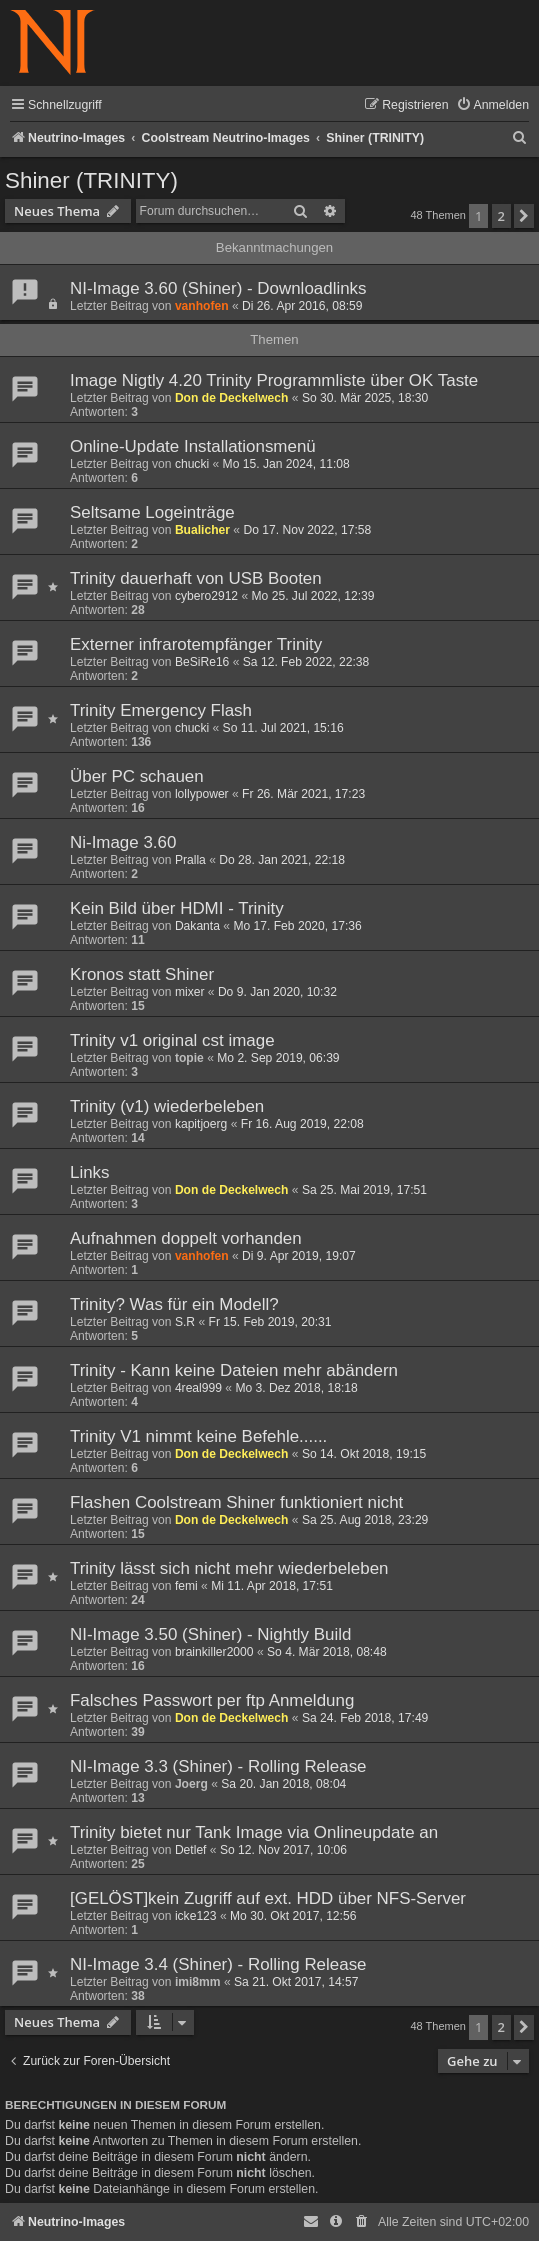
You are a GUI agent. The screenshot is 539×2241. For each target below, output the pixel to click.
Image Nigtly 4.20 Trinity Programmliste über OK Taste (274, 380)
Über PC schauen (137, 776)
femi (186, 1586)
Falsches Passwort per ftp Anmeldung (212, 1700)
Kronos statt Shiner (142, 974)
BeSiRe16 (202, 662)
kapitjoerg (201, 1124)
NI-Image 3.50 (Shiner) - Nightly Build (210, 1634)
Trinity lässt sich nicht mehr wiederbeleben (229, 1568)
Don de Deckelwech (232, 398)
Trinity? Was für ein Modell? (174, 1304)
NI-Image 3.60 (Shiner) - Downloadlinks (218, 288)
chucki (192, 464)
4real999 (198, 1388)
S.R (185, 1322)
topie (189, 1058)
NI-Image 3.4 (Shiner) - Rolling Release (218, 1964)
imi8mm (198, 1982)
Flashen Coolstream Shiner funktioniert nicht (236, 1502)
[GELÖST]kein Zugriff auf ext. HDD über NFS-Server (268, 1898)
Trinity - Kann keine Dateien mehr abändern (234, 1370)
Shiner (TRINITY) (91, 180)
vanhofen (202, 306)
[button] (524, 216)
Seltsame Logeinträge (152, 512)
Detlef (191, 1850)
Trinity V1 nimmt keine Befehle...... (198, 1436)
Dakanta (197, 926)
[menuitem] (492, 105)
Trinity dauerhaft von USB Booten (196, 578)
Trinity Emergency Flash (161, 710)
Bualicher (202, 530)
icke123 (196, 1916)
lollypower (202, 794)
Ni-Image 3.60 (123, 842)
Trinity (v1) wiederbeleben (167, 1106)
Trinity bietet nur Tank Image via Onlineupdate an (254, 1832)
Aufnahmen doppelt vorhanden (186, 1238)
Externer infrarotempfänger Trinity (196, 644)
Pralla (190, 860)
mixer (190, 992)
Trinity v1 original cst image (172, 1040)
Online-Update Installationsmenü (193, 446)
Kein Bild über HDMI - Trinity (177, 908)
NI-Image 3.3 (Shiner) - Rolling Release (218, 1766)
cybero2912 (206, 596)
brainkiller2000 (214, 1652)
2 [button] (501, 216)
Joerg (191, 1784)
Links (90, 1172)
